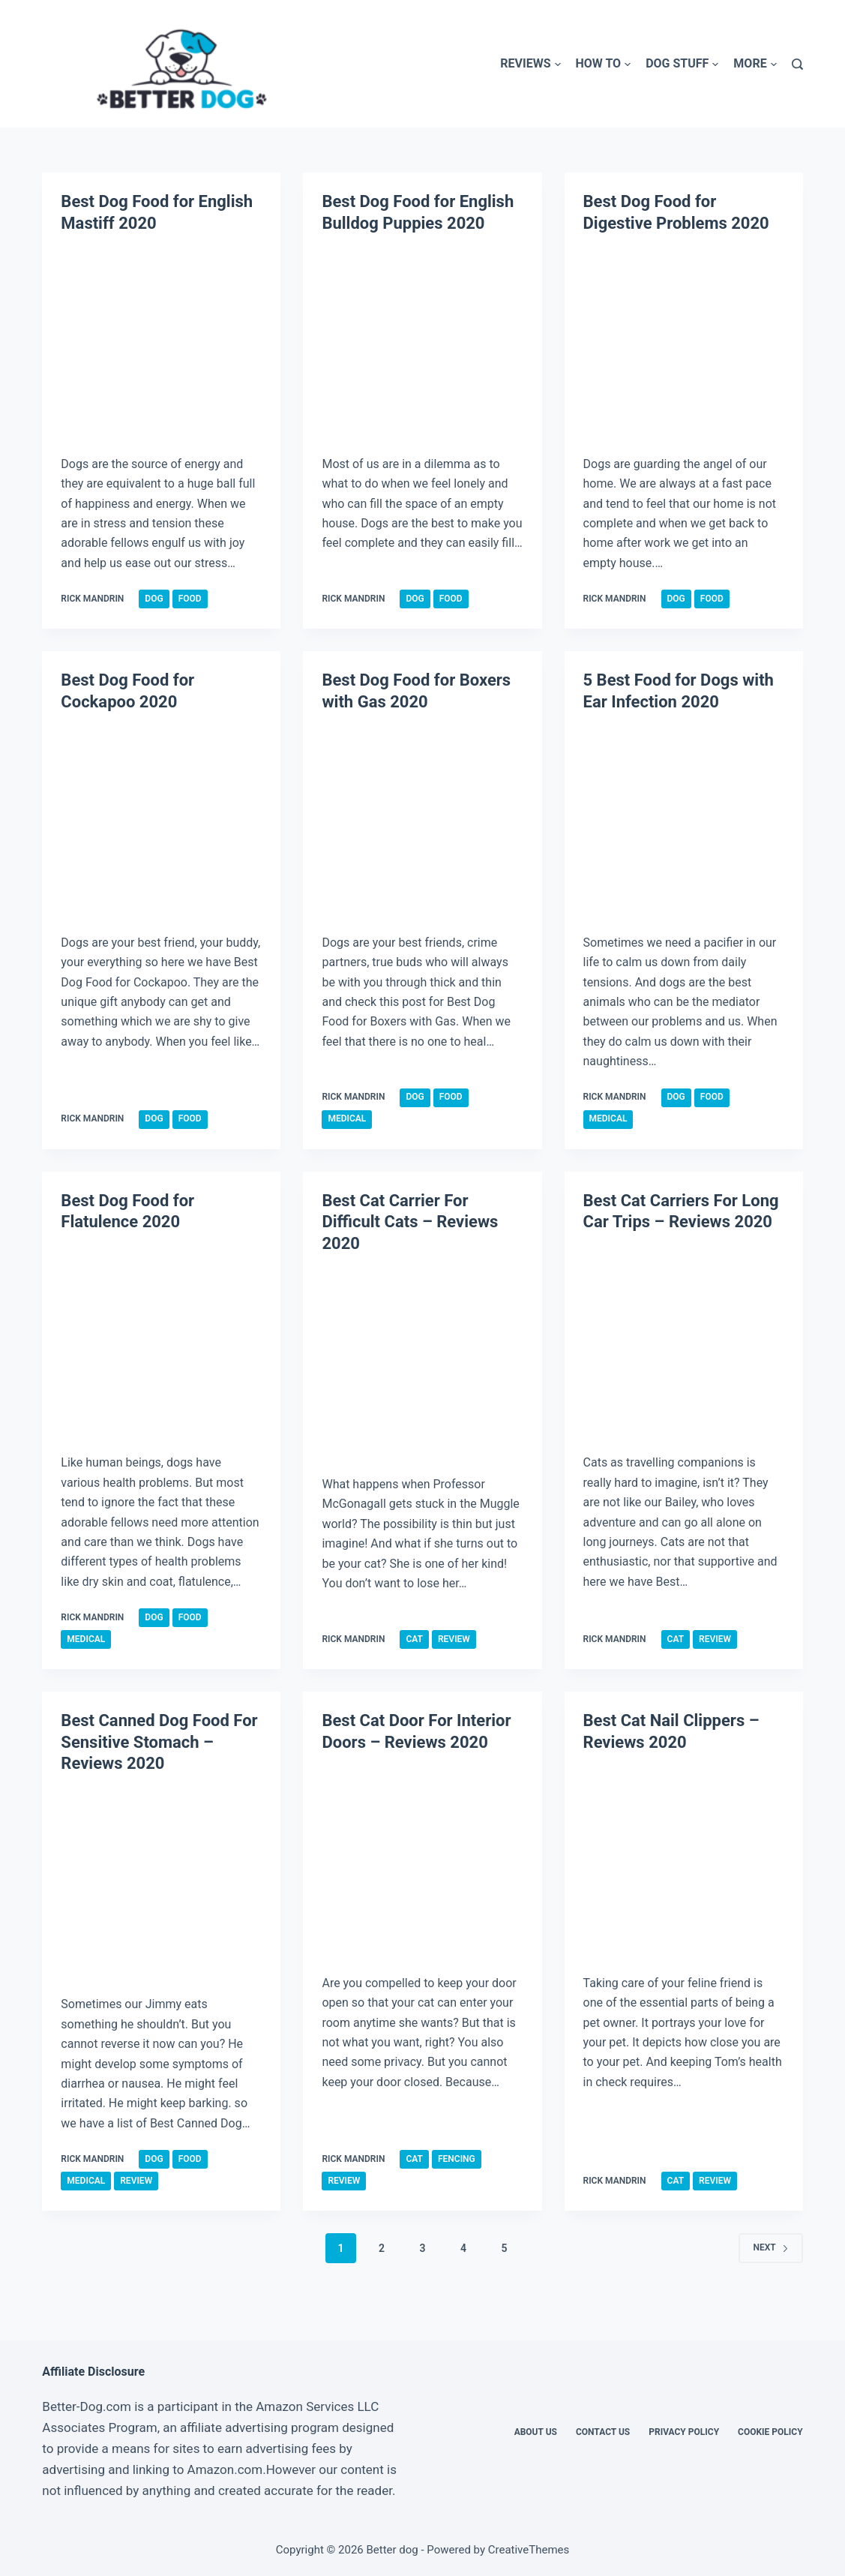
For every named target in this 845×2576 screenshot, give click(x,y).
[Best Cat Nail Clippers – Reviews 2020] (684, 1861)
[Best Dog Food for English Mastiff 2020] (161, 342)
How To (603, 64)
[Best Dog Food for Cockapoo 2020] (161, 821)
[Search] (797, 64)
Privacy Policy (684, 2432)
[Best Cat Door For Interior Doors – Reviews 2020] (422, 1861)
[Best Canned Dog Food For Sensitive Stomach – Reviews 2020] (161, 1883)
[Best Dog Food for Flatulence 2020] (161, 1341)
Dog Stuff (682, 64)
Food (190, 598)
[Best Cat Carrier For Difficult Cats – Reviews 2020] (422, 1362)
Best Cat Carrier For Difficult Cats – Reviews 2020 (410, 1222)
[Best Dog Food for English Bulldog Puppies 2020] (422, 342)
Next (770, 2247)
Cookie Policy (770, 2432)
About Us (535, 2432)
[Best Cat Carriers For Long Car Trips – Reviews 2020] (684, 1341)
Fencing (456, 2159)
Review (454, 1639)
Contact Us (603, 2432)
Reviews (530, 64)
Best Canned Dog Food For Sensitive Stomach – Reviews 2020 (159, 1742)
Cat (414, 1639)
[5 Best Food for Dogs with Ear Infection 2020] (684, 821)
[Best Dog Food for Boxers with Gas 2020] (422, 821)
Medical (347, 1118)
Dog (154, 598)
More (754, 64)
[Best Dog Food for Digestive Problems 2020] (684, 342)
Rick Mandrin (92, 598)
